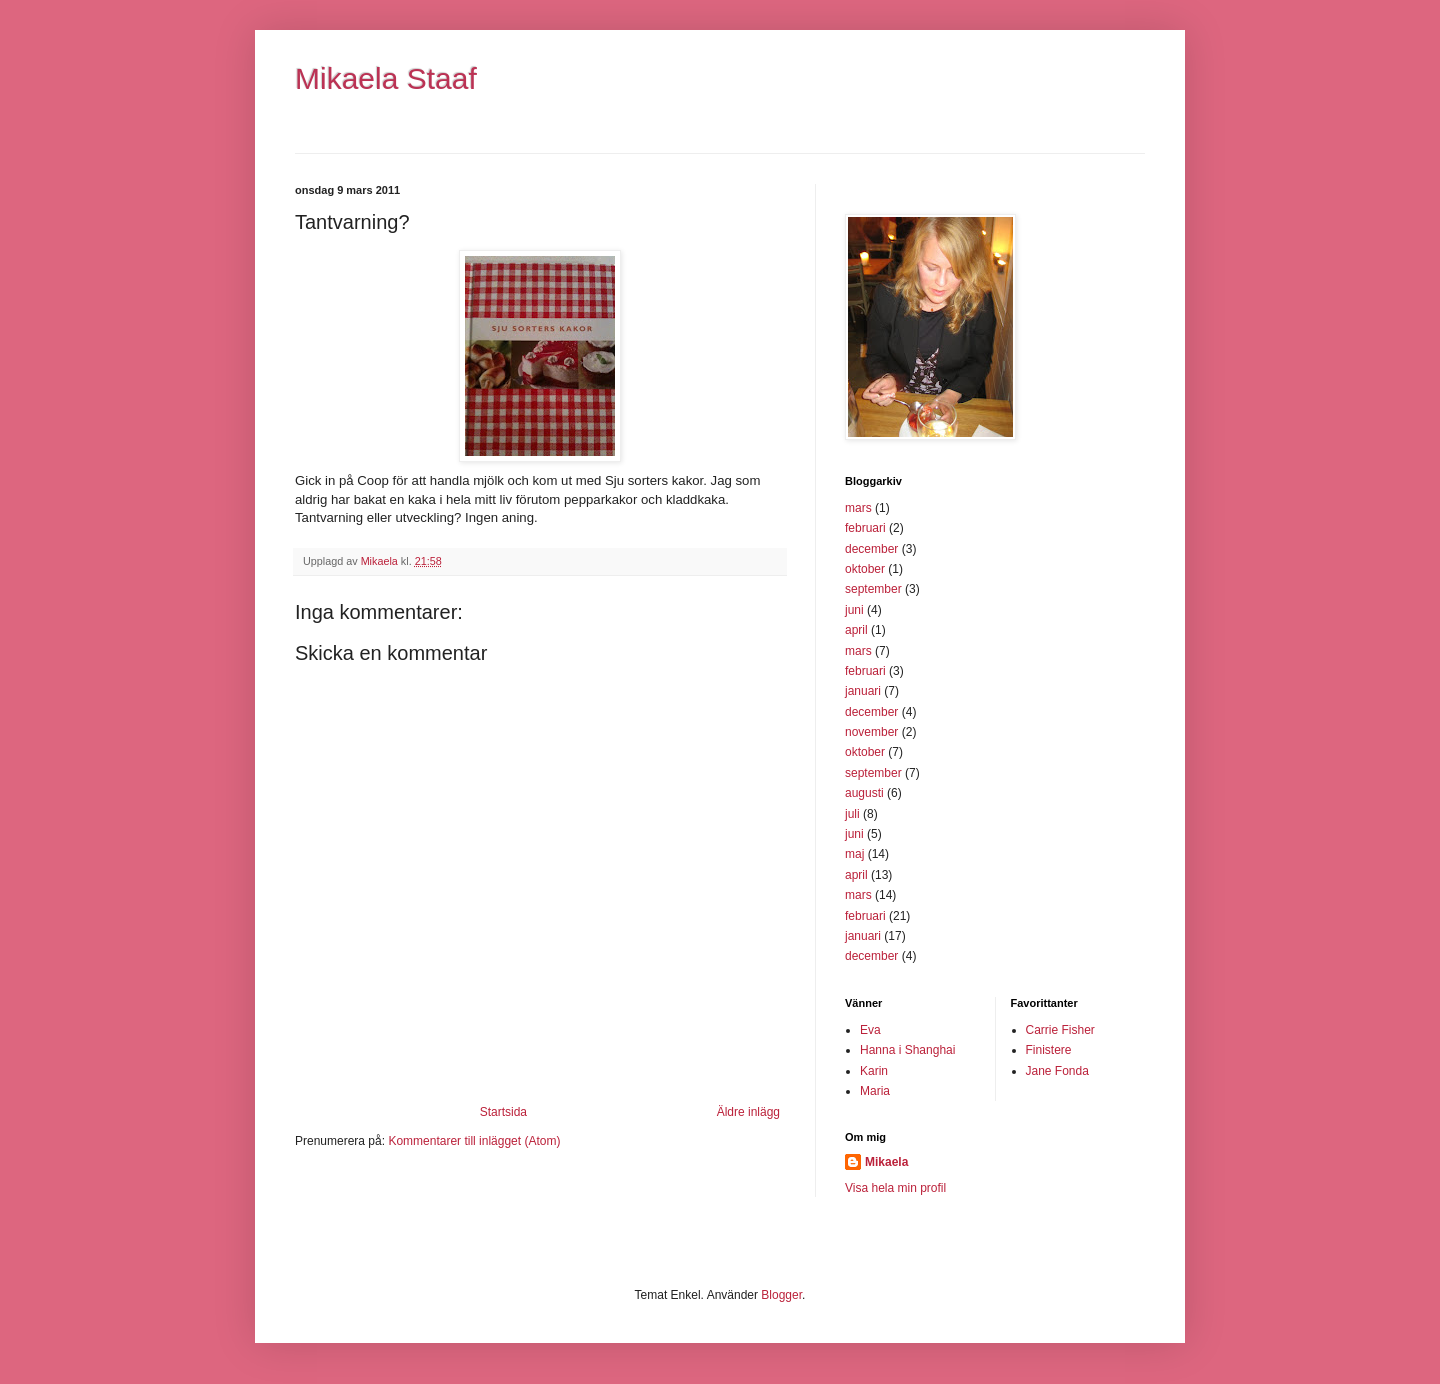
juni (854, 610)
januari (863, 691)
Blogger (781, 1295)
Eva (870, 1030)
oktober (865, 569)
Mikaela (886, 1162)
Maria (875, 1091)
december (871, 549)
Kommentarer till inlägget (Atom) (474, 1141)
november (871, 732)
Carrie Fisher (1060, 1030)
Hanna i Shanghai (907, 1050)
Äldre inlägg (748, 1112)
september (873, 589)
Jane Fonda (1057, 1071)
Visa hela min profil (895, 1188)
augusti (864, 793)
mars (858, 508)
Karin (874, 1071)
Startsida (503, 1112)
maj (854, 854)
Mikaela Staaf (386, 78)
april (856, 630)
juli (852, 814)
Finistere (1049, 1050)
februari (865, 528)
